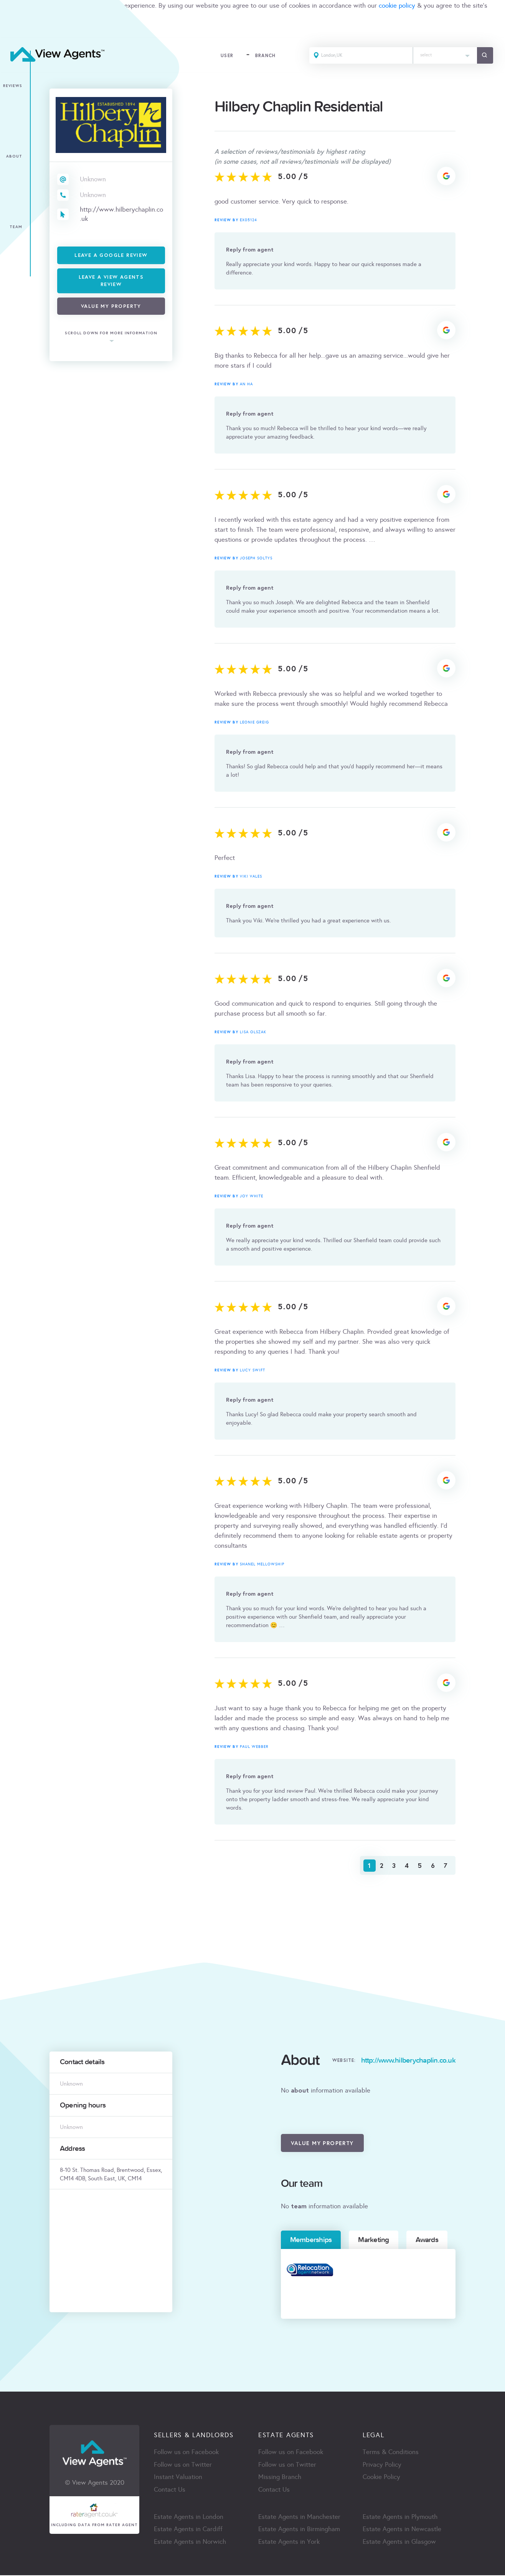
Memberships (311, 2240)
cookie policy (397, 6)
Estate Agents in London (188, 2518)
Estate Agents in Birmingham (299, 2530)
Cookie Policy (381, 2478)
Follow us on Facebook (186, 2452)
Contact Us (169, 2490)
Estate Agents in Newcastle (402, 2530)
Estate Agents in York (289, 2543)
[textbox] (444, 54)
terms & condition (25, 16)
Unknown (93, 179)
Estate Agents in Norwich (190, 2543)
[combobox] (444, 56)
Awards (427, 2240)
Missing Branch (279, 2478)
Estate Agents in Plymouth (400, 2518)
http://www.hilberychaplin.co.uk (121, 214)
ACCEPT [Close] (14, 32)
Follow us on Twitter (183, 2465)
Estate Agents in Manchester (299, 2518)
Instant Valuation (178, 2478)
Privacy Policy (382, 2465)
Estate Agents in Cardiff (188, 2530)
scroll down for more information (111, 333)
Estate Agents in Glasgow (399, 2543)
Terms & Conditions (391, 2452)
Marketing (373, 2240)
